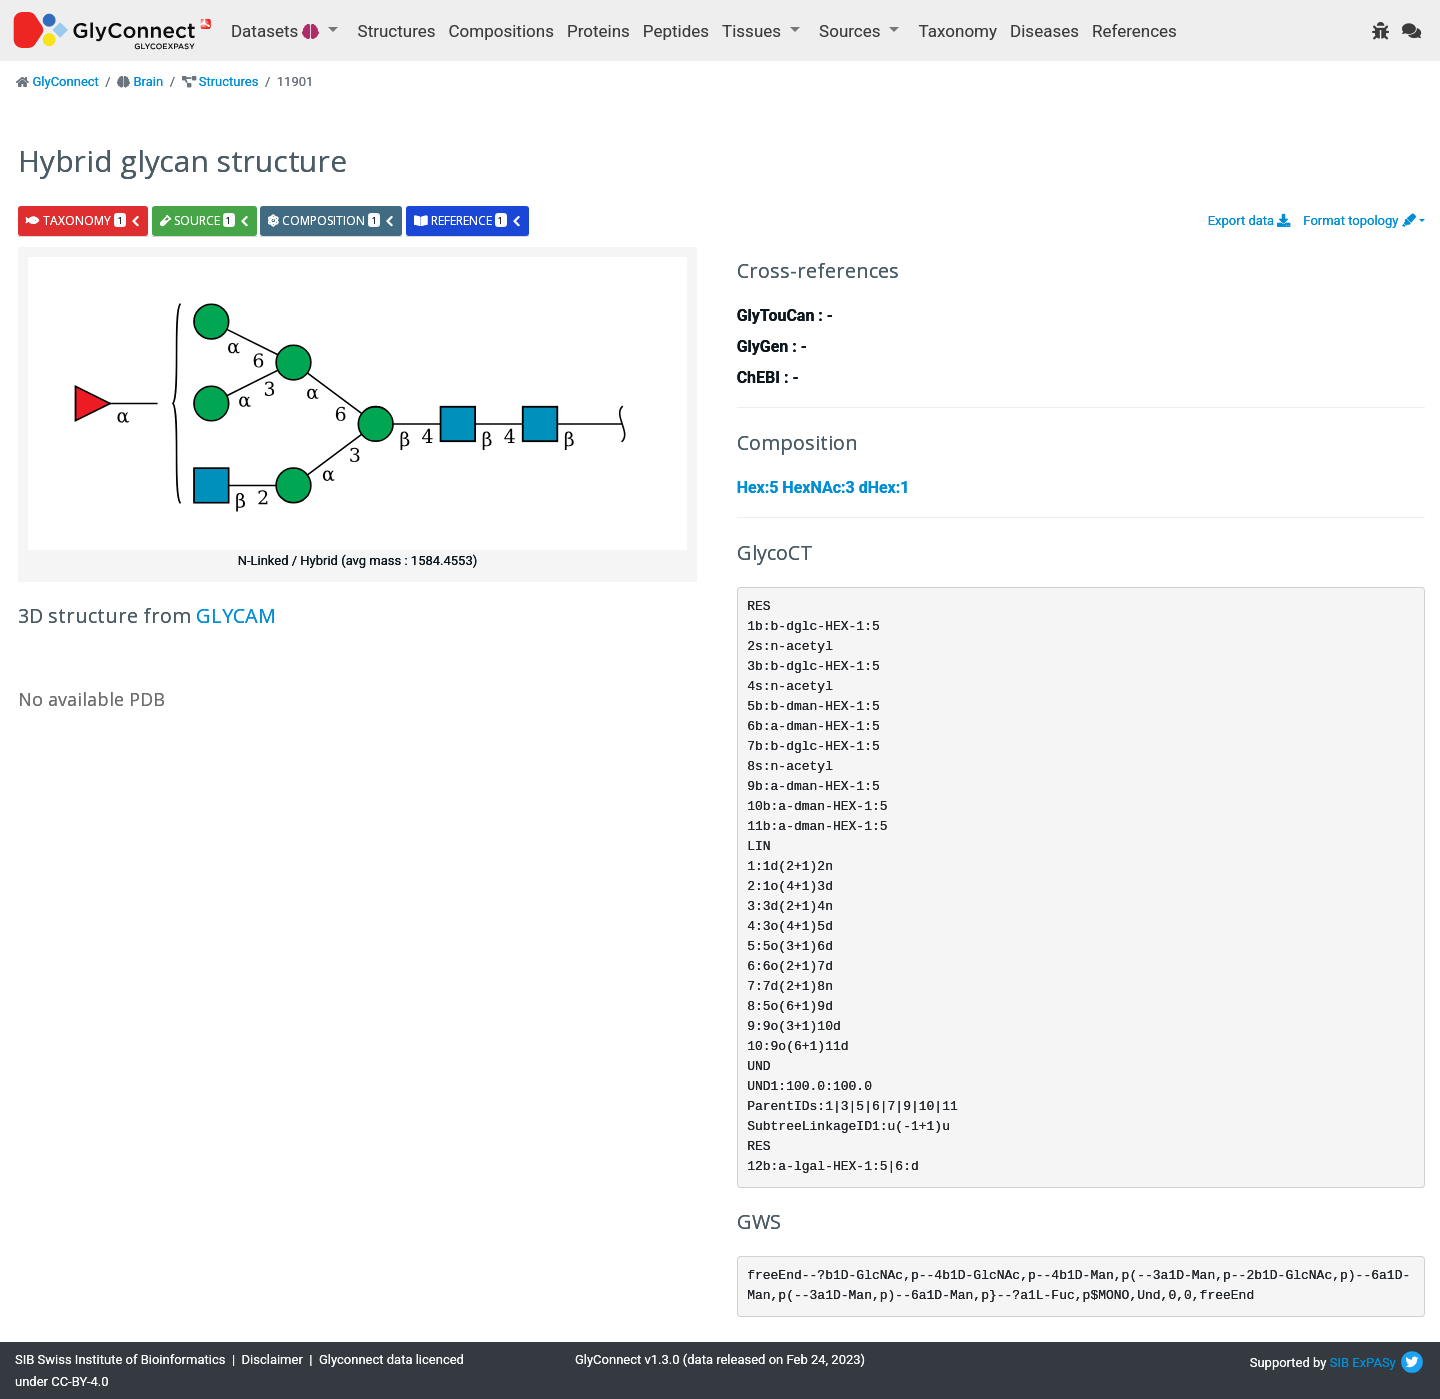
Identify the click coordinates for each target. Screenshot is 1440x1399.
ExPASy (1374, 1362)
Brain (148, 81)
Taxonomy (958, 31)
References (1134, 31)
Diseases (1044, 31)
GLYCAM (236, 615)
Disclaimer (272, 1359)
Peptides (676, 31)
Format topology (1359, 220)
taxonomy (83, 220)
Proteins (598, 31)
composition (331, 220)
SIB (1339, 1362)
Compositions (501, 31)
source (205, 220)
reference (468, 220)
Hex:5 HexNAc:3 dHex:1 (823, 487)
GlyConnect (65, 81)
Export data (1249, 220)
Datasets (277, 31)
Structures (397, 31)
